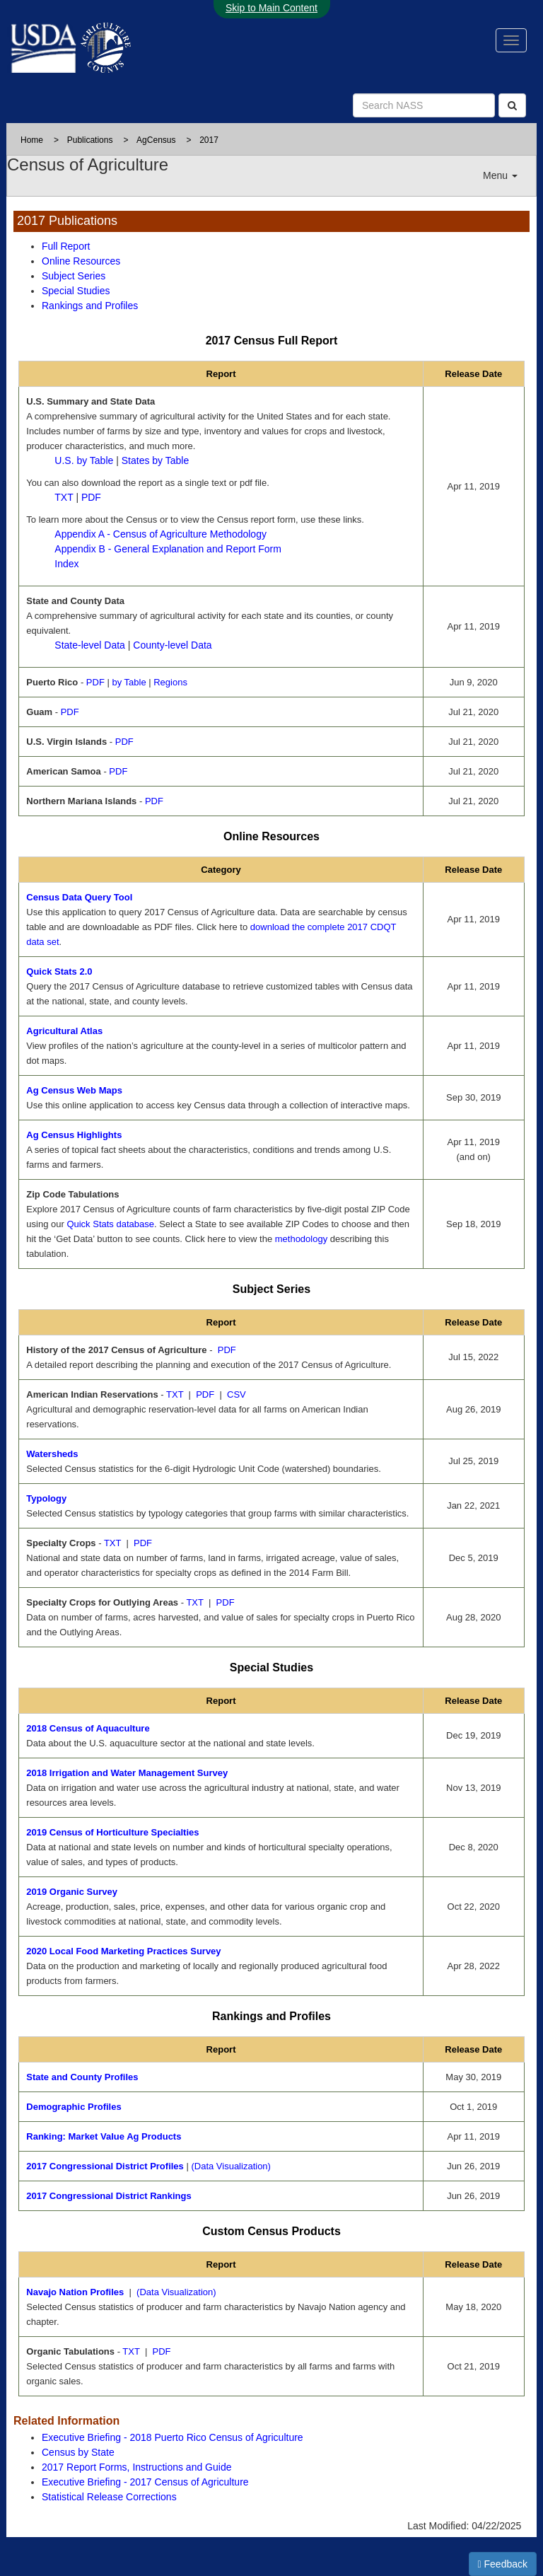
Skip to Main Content (271, 7)
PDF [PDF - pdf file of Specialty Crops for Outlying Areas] (225, 1602)
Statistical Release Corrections (109, 2496)
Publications (90, 140)
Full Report (66, 246)
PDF (95, 682)
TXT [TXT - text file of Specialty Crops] (112, 1543)
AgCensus (155, 140)
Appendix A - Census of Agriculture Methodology (160, 534)
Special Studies (76, 290)
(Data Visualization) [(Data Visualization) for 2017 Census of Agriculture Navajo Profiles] (176, 2292)
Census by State (78, 2452)
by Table (129, 682)
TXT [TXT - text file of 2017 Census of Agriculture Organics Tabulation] (130, 2351)
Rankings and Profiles (90, 305)
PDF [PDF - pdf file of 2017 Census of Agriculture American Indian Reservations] (205, 1394)
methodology (301, 1239)
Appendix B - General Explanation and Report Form (167, 549)
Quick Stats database (110, 1224)
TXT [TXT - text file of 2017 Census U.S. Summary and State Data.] (63, 497)
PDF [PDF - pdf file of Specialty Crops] (143, 1543)
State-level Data (89, 645)
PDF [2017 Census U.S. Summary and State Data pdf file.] (91, 497)
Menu (500, 175)
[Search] (512, 105)
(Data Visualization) (230, 2166)
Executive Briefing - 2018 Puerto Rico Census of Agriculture (172, 2437)
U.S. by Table (83, 460)
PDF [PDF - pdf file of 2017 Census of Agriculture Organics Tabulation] (162, 2351)
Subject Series (73, 276)
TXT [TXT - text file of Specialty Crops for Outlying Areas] (194, 1602)
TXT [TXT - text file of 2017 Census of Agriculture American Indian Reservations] (174, 1394)
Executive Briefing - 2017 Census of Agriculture (145, 2482)
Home (32, 140)
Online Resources (81, 261)
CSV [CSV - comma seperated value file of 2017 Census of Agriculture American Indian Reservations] (236, 1394)
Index (66, 563)
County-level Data (172, 645)
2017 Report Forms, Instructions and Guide (136, 2467)
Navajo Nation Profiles (75, 2292)
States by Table (155, 460)
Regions (170, 682)
